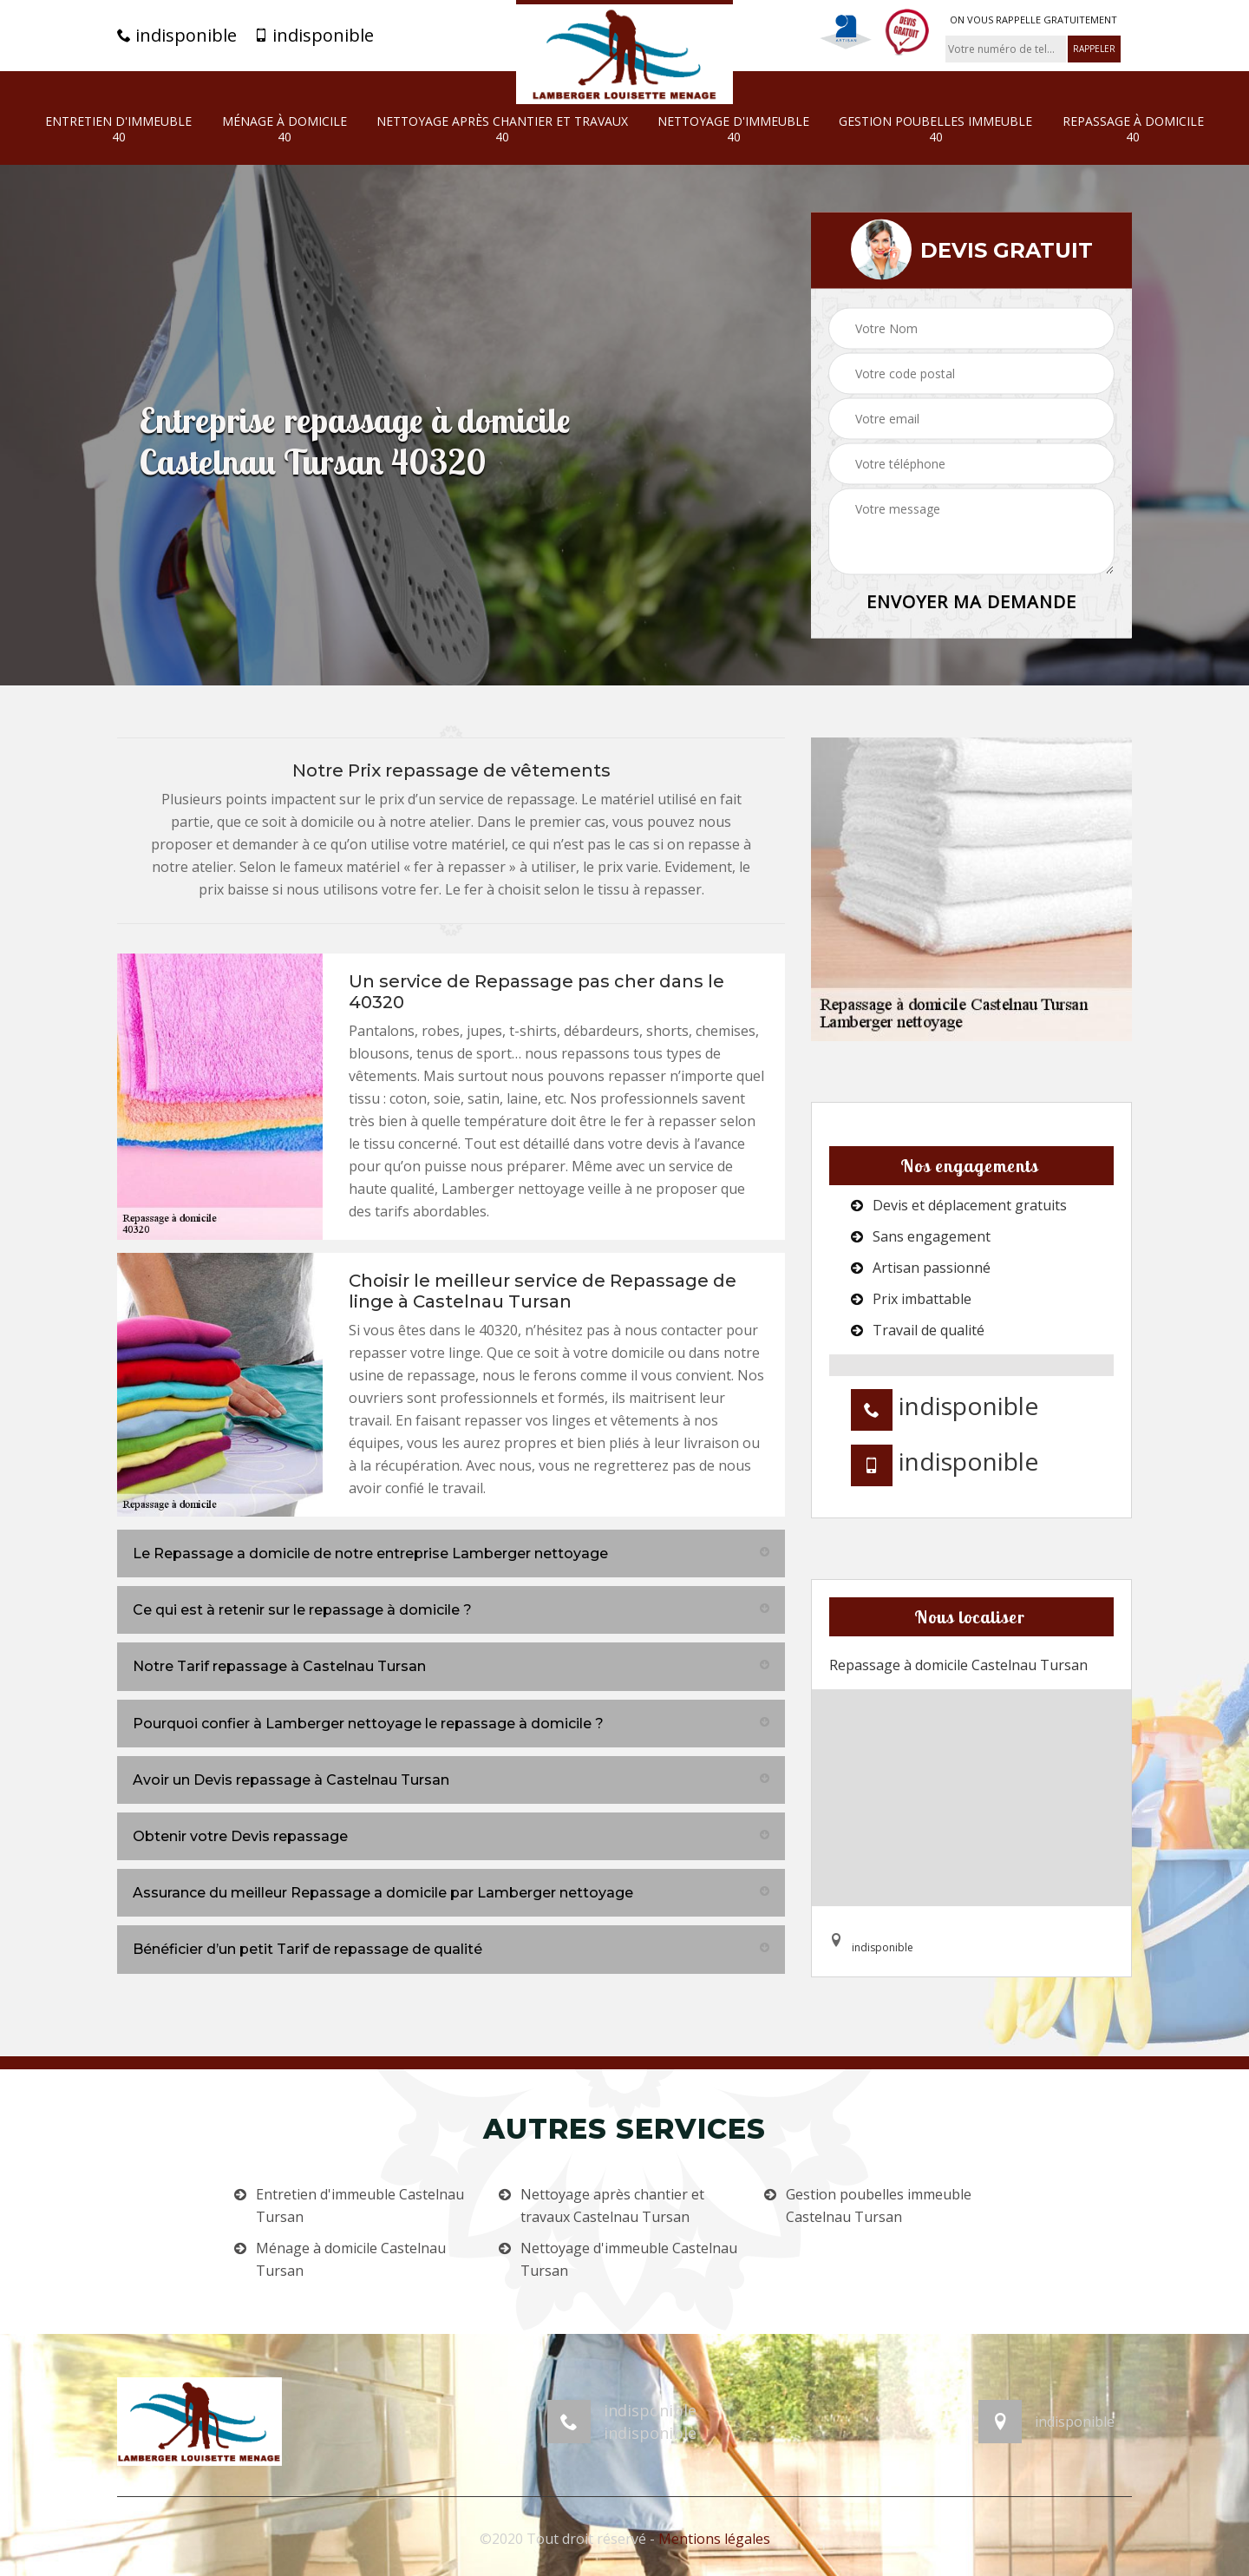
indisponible (177, 35)
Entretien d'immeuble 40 (118, 129)
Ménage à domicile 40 (284, 129)
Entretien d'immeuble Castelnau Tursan (360, 2205)
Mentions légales (714, 2538)
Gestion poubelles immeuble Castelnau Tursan (878, 2205)
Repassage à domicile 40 (1133, 129)
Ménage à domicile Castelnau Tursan (351, 2259)
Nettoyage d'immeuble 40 (733, 129)
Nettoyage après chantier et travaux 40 (502, 129)
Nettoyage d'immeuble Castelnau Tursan (628, 2259)
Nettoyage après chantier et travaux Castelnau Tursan (612, 2205)
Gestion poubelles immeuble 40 (935, 129)
